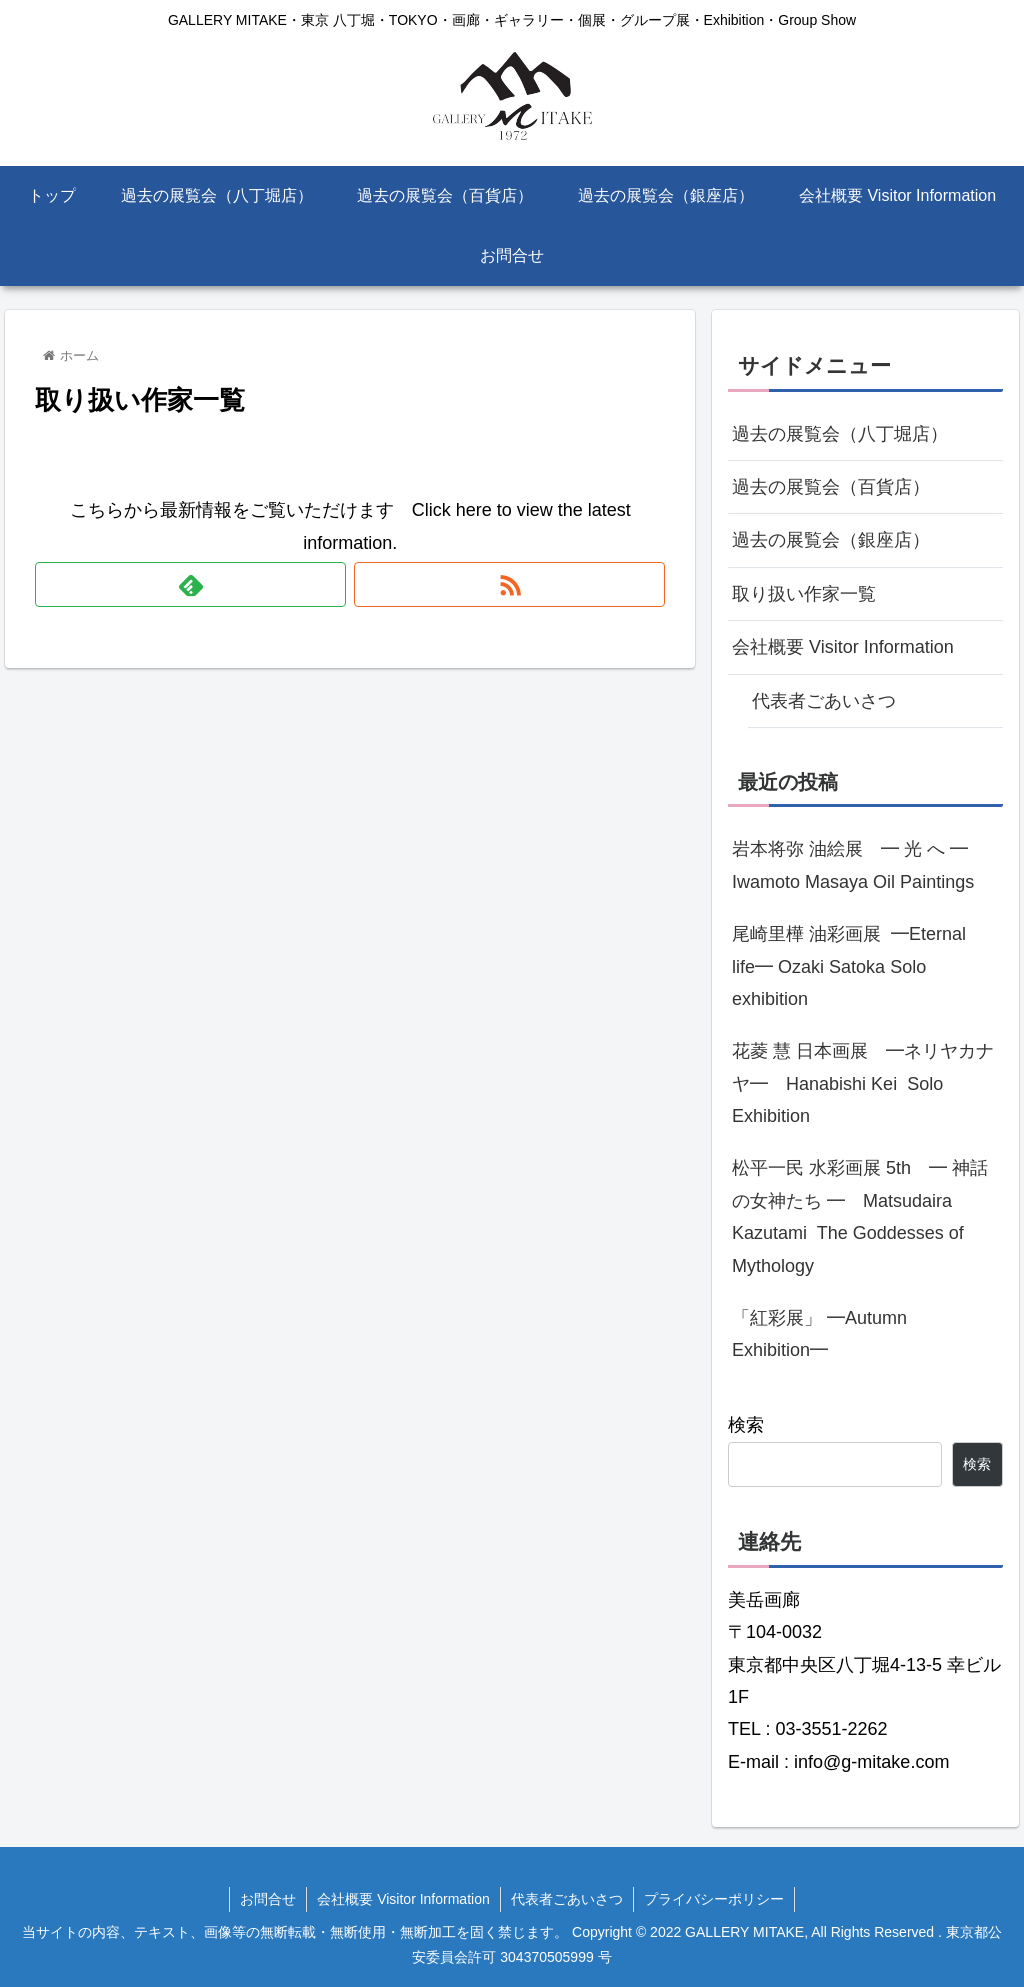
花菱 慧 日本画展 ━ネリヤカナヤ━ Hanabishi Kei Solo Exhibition (863, 1083)
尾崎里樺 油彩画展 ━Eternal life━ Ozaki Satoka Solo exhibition (849, 966)
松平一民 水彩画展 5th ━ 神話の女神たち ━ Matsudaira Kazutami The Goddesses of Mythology (860, 1216)
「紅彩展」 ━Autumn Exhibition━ (819, 1334)
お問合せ (268, 1899)
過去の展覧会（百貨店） (831, 487)
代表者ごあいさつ (824, 701)
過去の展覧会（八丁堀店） (840, 434)
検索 (746, 1425)
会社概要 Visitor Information (843, 647)
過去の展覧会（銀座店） (831, 540)
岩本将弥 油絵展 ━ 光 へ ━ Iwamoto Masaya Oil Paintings (859, 865)
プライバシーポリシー (714, 1899)
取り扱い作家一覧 (804, 594)
